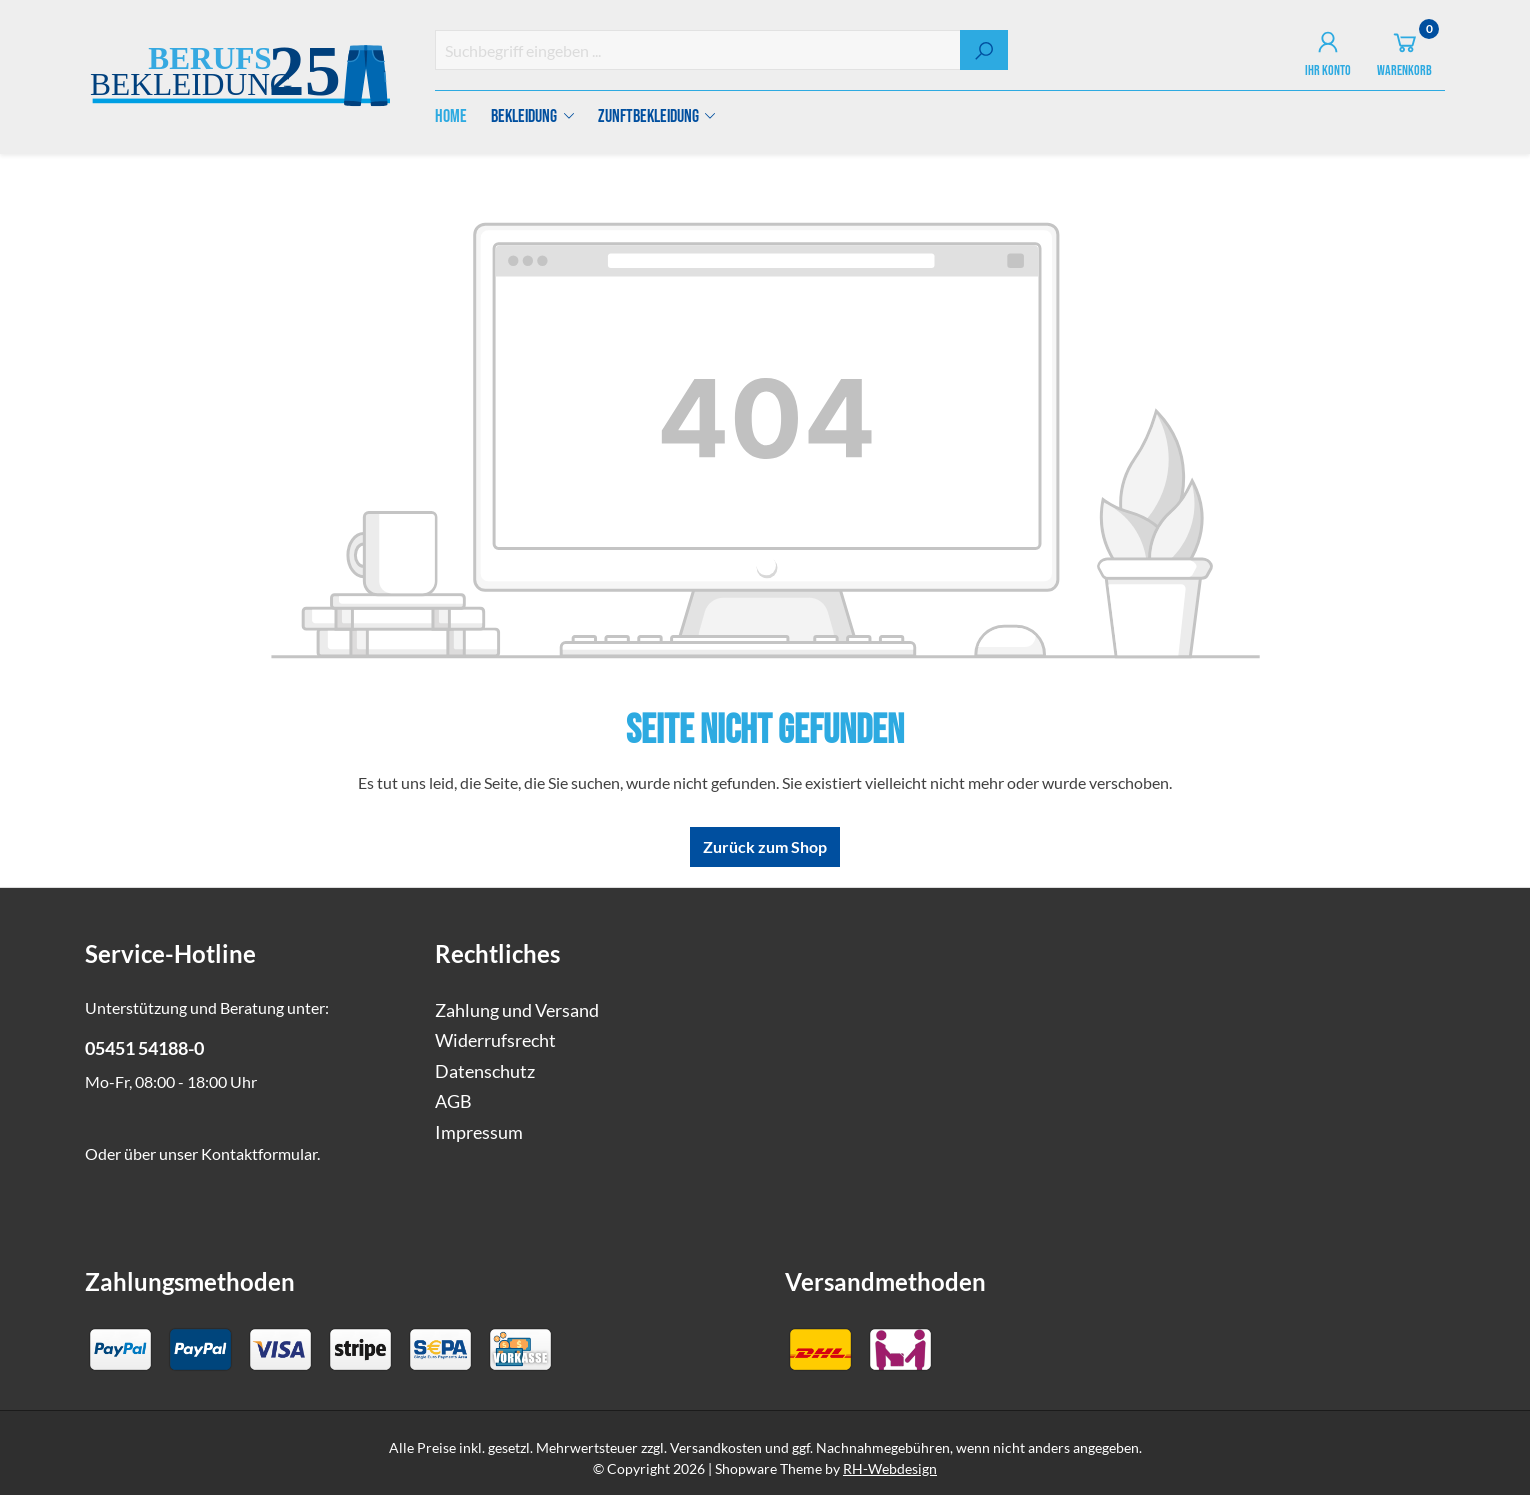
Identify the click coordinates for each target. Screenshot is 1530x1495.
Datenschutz (485, 1071)
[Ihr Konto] (1328, 50)
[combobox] (698, 50)
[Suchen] (984, 50)
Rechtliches (497, 953)
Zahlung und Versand (517, 1010)
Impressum (479, 1132)
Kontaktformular (259, 1153)
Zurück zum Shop (765, 846)
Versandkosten (716, 1447)
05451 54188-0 (144, 1048)
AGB (453, 1101)
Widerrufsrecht (495, 1040)
